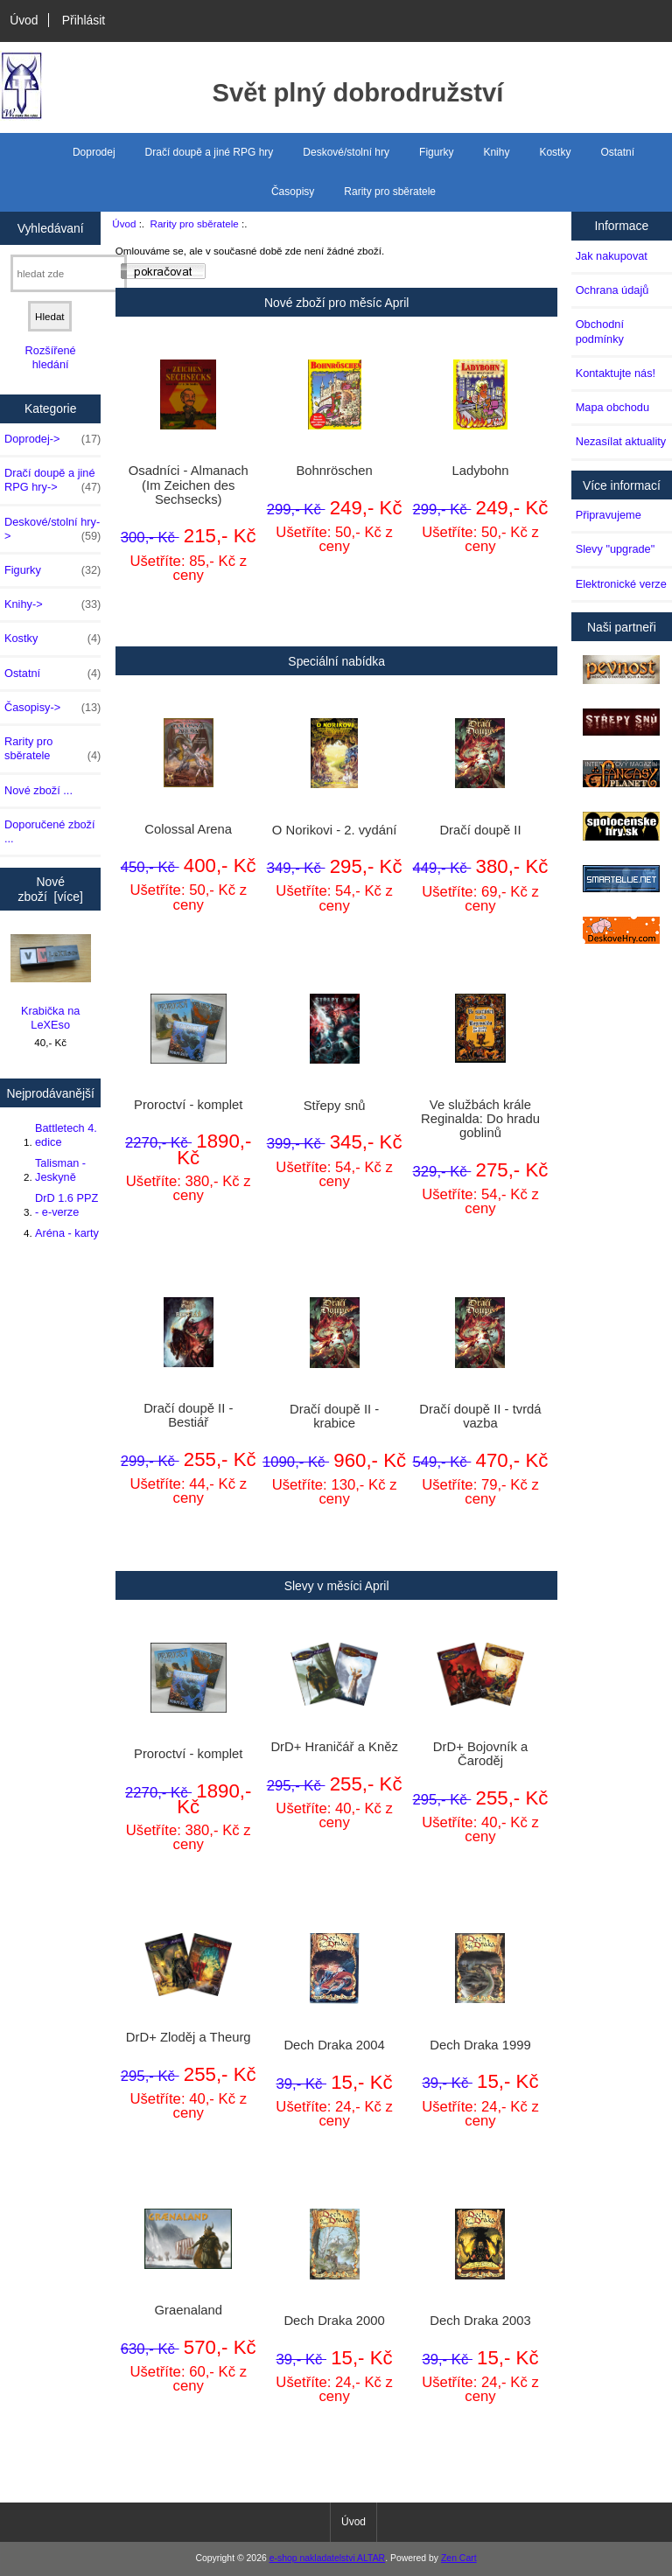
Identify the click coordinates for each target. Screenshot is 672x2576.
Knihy (496, 152)
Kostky (554, 152)
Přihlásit (83, 20)
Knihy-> (52, 604)
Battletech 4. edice (66, 1134)
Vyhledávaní (51, 227)
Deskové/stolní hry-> (52, 529)
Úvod (24, 20)
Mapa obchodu (612, 407)
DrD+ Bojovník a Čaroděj (480, 1754)
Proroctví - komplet (188, 1105)
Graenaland (188, 2310)
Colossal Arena (188, 829)
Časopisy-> (52, 708)
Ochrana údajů (612, 290)
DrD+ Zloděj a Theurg (188, 2037)
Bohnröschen (334, 471)
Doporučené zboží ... (49, 831)
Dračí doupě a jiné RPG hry (209, 152)
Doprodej (94, 152)
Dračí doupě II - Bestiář (188, 1415)
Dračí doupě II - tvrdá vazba (480, 1416)
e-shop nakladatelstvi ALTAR (327, 2558)
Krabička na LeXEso (50, 982)
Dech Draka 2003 (480, 2321)
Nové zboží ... (38, 790)
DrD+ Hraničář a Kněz (333, 1747)
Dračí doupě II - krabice (334, 1416)
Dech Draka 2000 (334, 2321)
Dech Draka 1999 (480, 2045)
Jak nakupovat (612, 255)
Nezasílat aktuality (621, 441)
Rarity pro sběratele (194, 223)
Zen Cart (459, 2558)
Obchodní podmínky (600, 331)
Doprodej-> (52, 439)
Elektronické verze (621, 583)
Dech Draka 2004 (334, 2045)
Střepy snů (335, 1106)
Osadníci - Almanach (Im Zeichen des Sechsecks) (188, 485)
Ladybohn (480, 471)
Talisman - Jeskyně (60, 1169)
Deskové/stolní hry (346, 152)
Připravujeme (608, 514)
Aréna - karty (67, 1232)
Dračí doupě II (480, 830)
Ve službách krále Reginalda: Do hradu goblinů (480, 1119)
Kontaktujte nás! (615, 373)
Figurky (436, 152)
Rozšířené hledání (50, 357)
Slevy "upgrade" (615, 548)
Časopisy (292, 191)
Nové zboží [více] (50, 889)
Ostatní (617, 152)
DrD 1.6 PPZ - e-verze (66, 1204)
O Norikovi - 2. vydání (334, 830)
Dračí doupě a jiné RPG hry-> (52, 480)
